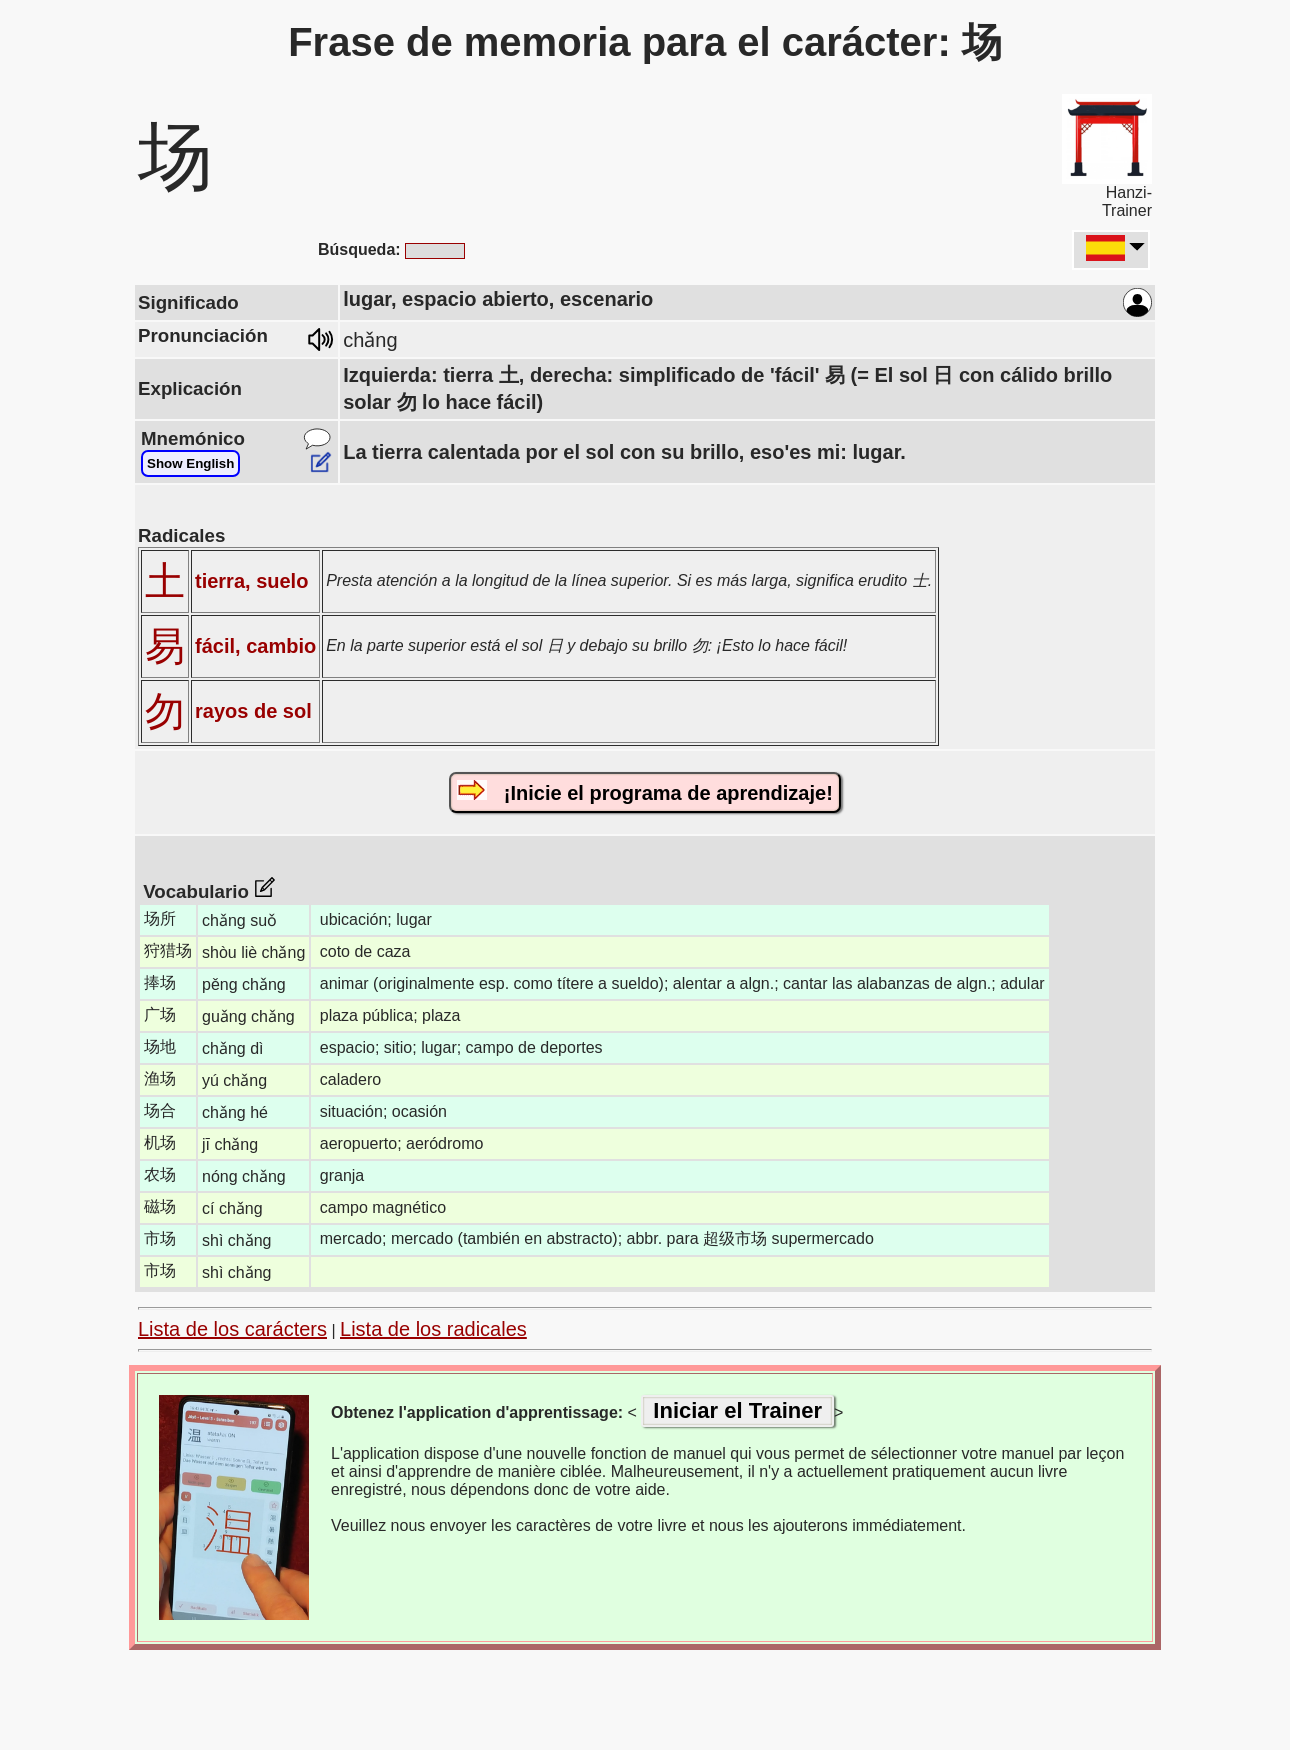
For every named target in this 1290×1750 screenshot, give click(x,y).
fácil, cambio (255, 646)
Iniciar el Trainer (737, 1410)
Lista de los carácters (232, 1329)
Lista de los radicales (433, 1329)
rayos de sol (253, 711)
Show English (190, 463)
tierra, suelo (251, 581)
